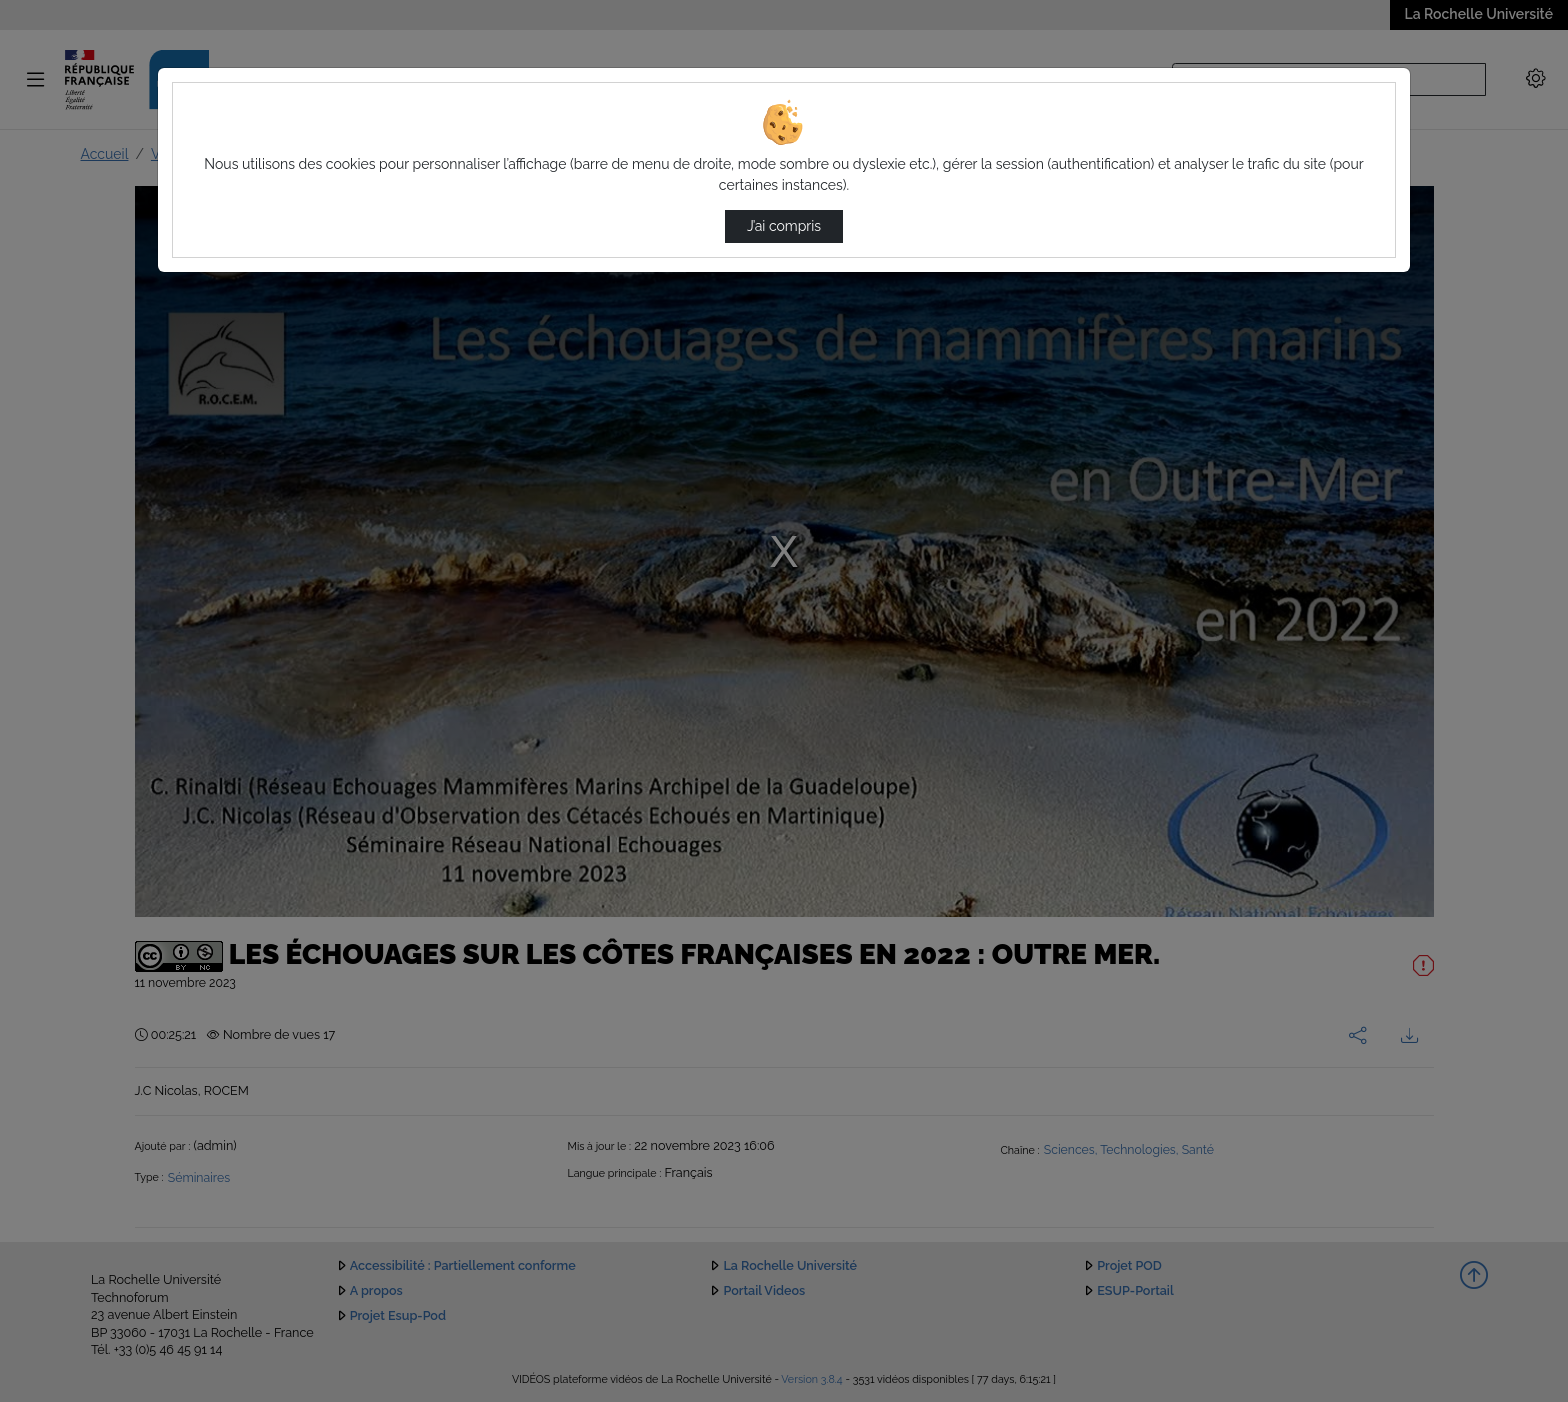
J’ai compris (784, 226)
